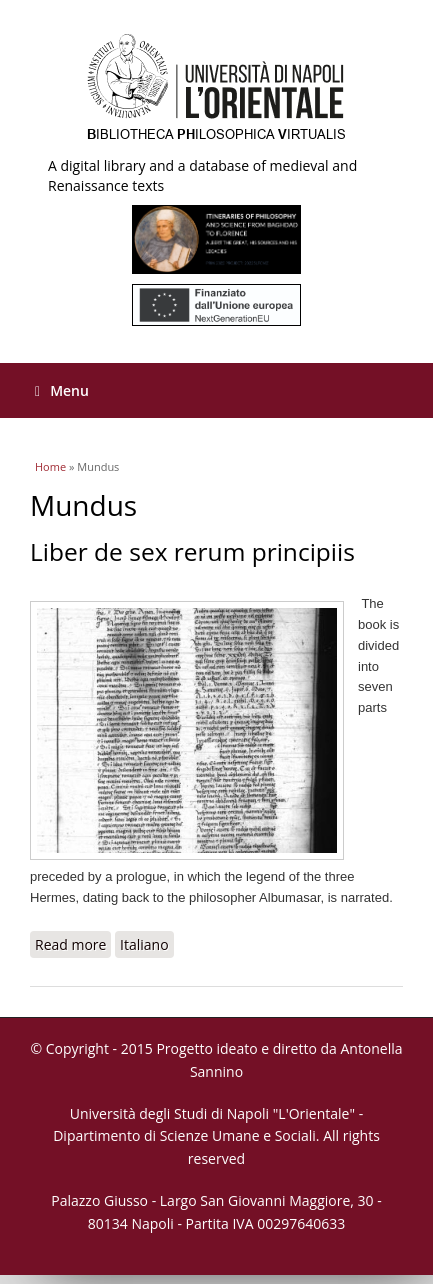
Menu (62, 390)
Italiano (144, 944)
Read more (73, 944)
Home (50, 466)
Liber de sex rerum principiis (192, 551)
